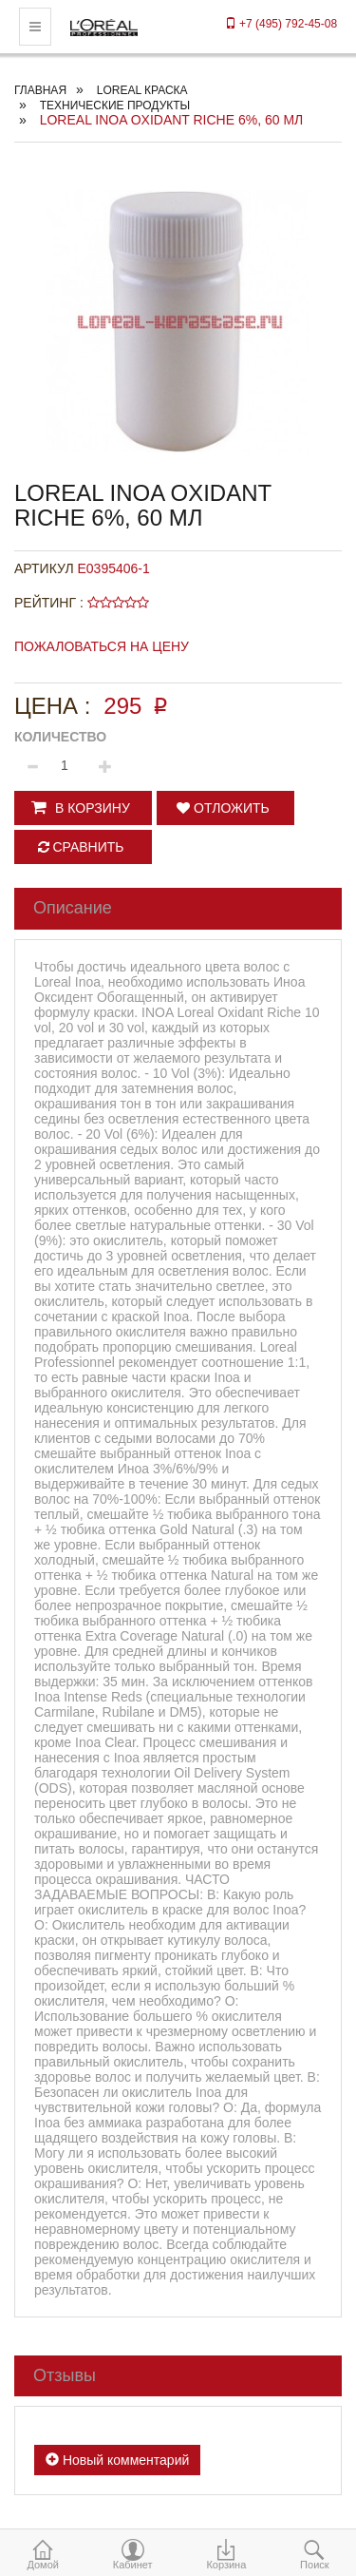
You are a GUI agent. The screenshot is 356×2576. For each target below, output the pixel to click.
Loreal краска (142, 90)
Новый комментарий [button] (117, 2460)
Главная (40, 90)
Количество (60, 736)
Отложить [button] (223, 808)
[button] (83, 808)
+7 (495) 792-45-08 (281, 23)
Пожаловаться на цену (101, 646)
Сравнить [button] (81, 847)
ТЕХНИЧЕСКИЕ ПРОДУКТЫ (115, 105)
